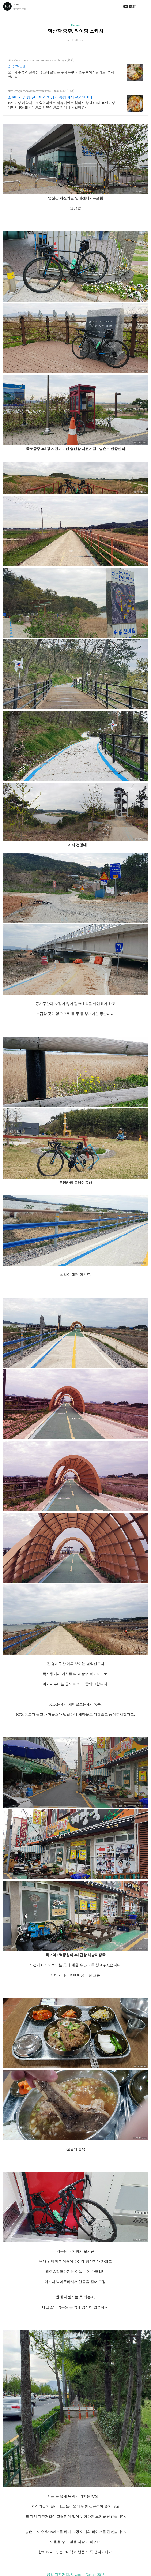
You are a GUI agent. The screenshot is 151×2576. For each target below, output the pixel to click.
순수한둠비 (17, 66)
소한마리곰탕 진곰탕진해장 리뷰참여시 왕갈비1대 (50, 97)
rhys (16, 4)
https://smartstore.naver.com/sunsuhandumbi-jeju (37, 60)
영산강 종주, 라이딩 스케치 (75, 31)
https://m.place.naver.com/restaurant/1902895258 (37, 91)
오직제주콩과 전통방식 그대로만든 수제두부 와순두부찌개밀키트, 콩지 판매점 (61, 74)
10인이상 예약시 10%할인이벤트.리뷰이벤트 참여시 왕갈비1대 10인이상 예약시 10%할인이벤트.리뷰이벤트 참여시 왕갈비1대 (61, 105)
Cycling (75, 24)
